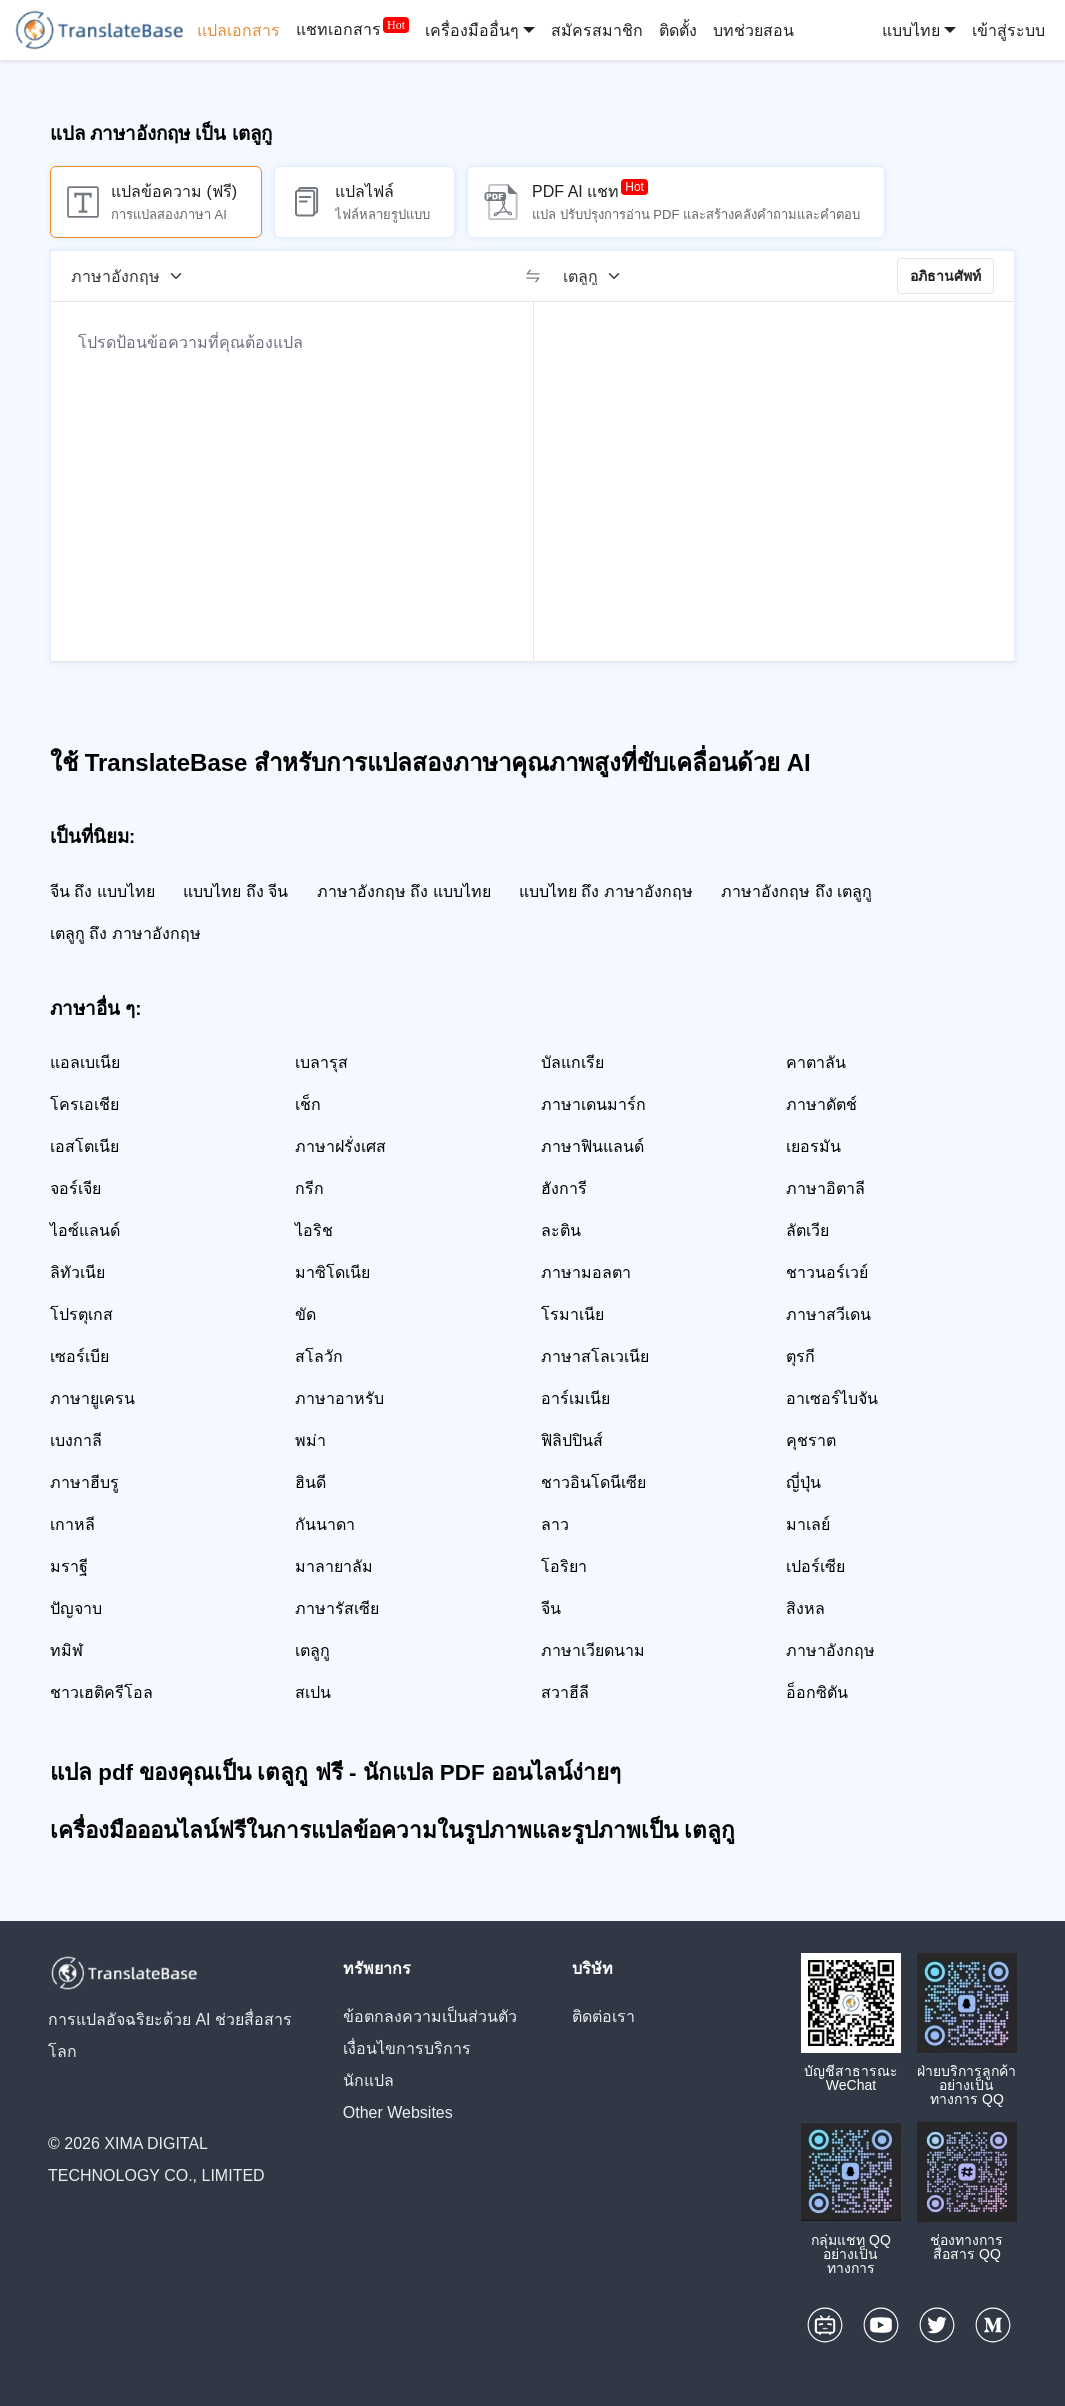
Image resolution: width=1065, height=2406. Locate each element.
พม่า (310, 1440)
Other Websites (398, 2112)
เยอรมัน (813, 1146)
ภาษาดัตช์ (821, 1104)
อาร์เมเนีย (575, 1398)
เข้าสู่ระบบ (1008, 30)
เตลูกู (312, 1650)
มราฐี (69, 1566)
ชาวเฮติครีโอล (101, 1692)
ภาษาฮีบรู (84, 1482)
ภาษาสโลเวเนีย (595, 1356)
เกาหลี (72, 1524)
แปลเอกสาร (238, 30)
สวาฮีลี (565, 1692)
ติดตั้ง (678, 30)
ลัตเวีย (807, 1230)
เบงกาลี (76, 1440)
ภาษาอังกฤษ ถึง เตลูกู (796, 891)
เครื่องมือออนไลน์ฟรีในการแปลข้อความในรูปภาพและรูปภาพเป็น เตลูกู (392, 1830)
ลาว (555, 1524)
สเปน (313, 1692)
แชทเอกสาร (338, 30)
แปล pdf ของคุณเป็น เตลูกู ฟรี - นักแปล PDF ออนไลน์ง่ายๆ (335, 1772)
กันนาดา (325, 1524)
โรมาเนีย (572, 1314)
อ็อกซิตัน (817, 1692)
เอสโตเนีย (84, 1146)
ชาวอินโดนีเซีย (593, 1482)
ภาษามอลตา (586, 1272)
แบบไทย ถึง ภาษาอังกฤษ (606, 891)
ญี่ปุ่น (803, 1482)
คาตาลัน (816, 1062)
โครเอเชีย (84, 1104)
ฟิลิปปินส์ (572, 1440)
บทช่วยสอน (753, 30)
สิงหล (805, 1608)
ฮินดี (310, 1482)
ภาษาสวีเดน (828, 1314)
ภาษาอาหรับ (339, 1398)
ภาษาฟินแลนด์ (592, 1146)
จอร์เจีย (75, 1188)
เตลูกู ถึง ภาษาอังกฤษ (125, 933)
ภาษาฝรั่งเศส (340, 1146)
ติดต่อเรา (603, 2016)
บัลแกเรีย (572, 1062)
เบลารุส (321, 1062)
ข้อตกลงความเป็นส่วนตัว (430, 2016)
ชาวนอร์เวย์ (827, 1272)
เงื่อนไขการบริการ (407, 2048)
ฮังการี (564, 1188)
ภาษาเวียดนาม (593, 1650)
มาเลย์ (808, 1524)
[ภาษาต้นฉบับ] (133, 276)
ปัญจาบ (76, 1608)
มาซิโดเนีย (332, 1272)
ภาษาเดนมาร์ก (593, 1104)
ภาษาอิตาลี (825, 1188)
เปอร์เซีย (815, 1566)
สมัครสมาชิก (597, 30)
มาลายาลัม (334, 1566)
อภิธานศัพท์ (945, 276)
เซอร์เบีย (79, 1356)
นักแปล (368, 2080)
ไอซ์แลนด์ (85, 1230)
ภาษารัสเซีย (337, 1608)
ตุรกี (800, 1356)
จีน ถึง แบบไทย (102, 891)
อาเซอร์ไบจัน (832, 1398)
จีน (551, 1608)
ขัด (305, 1314)
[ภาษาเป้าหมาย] (598, 276)
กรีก (309, 1188)
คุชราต (811, 1440)
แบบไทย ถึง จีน (235, 891)
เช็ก (308, 1104)
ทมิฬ (66, 1650)
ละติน (561, 1230)
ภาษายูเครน (92, 1398)
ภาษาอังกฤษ (830, 1650)
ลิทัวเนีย (77, 1272)
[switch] (533, 276)
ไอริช (314, 1230)
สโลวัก (319, 1356)
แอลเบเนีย (85, 1062)
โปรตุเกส (81, 1314)
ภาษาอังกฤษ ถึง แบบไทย (404, 891)
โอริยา (564, 1566)
